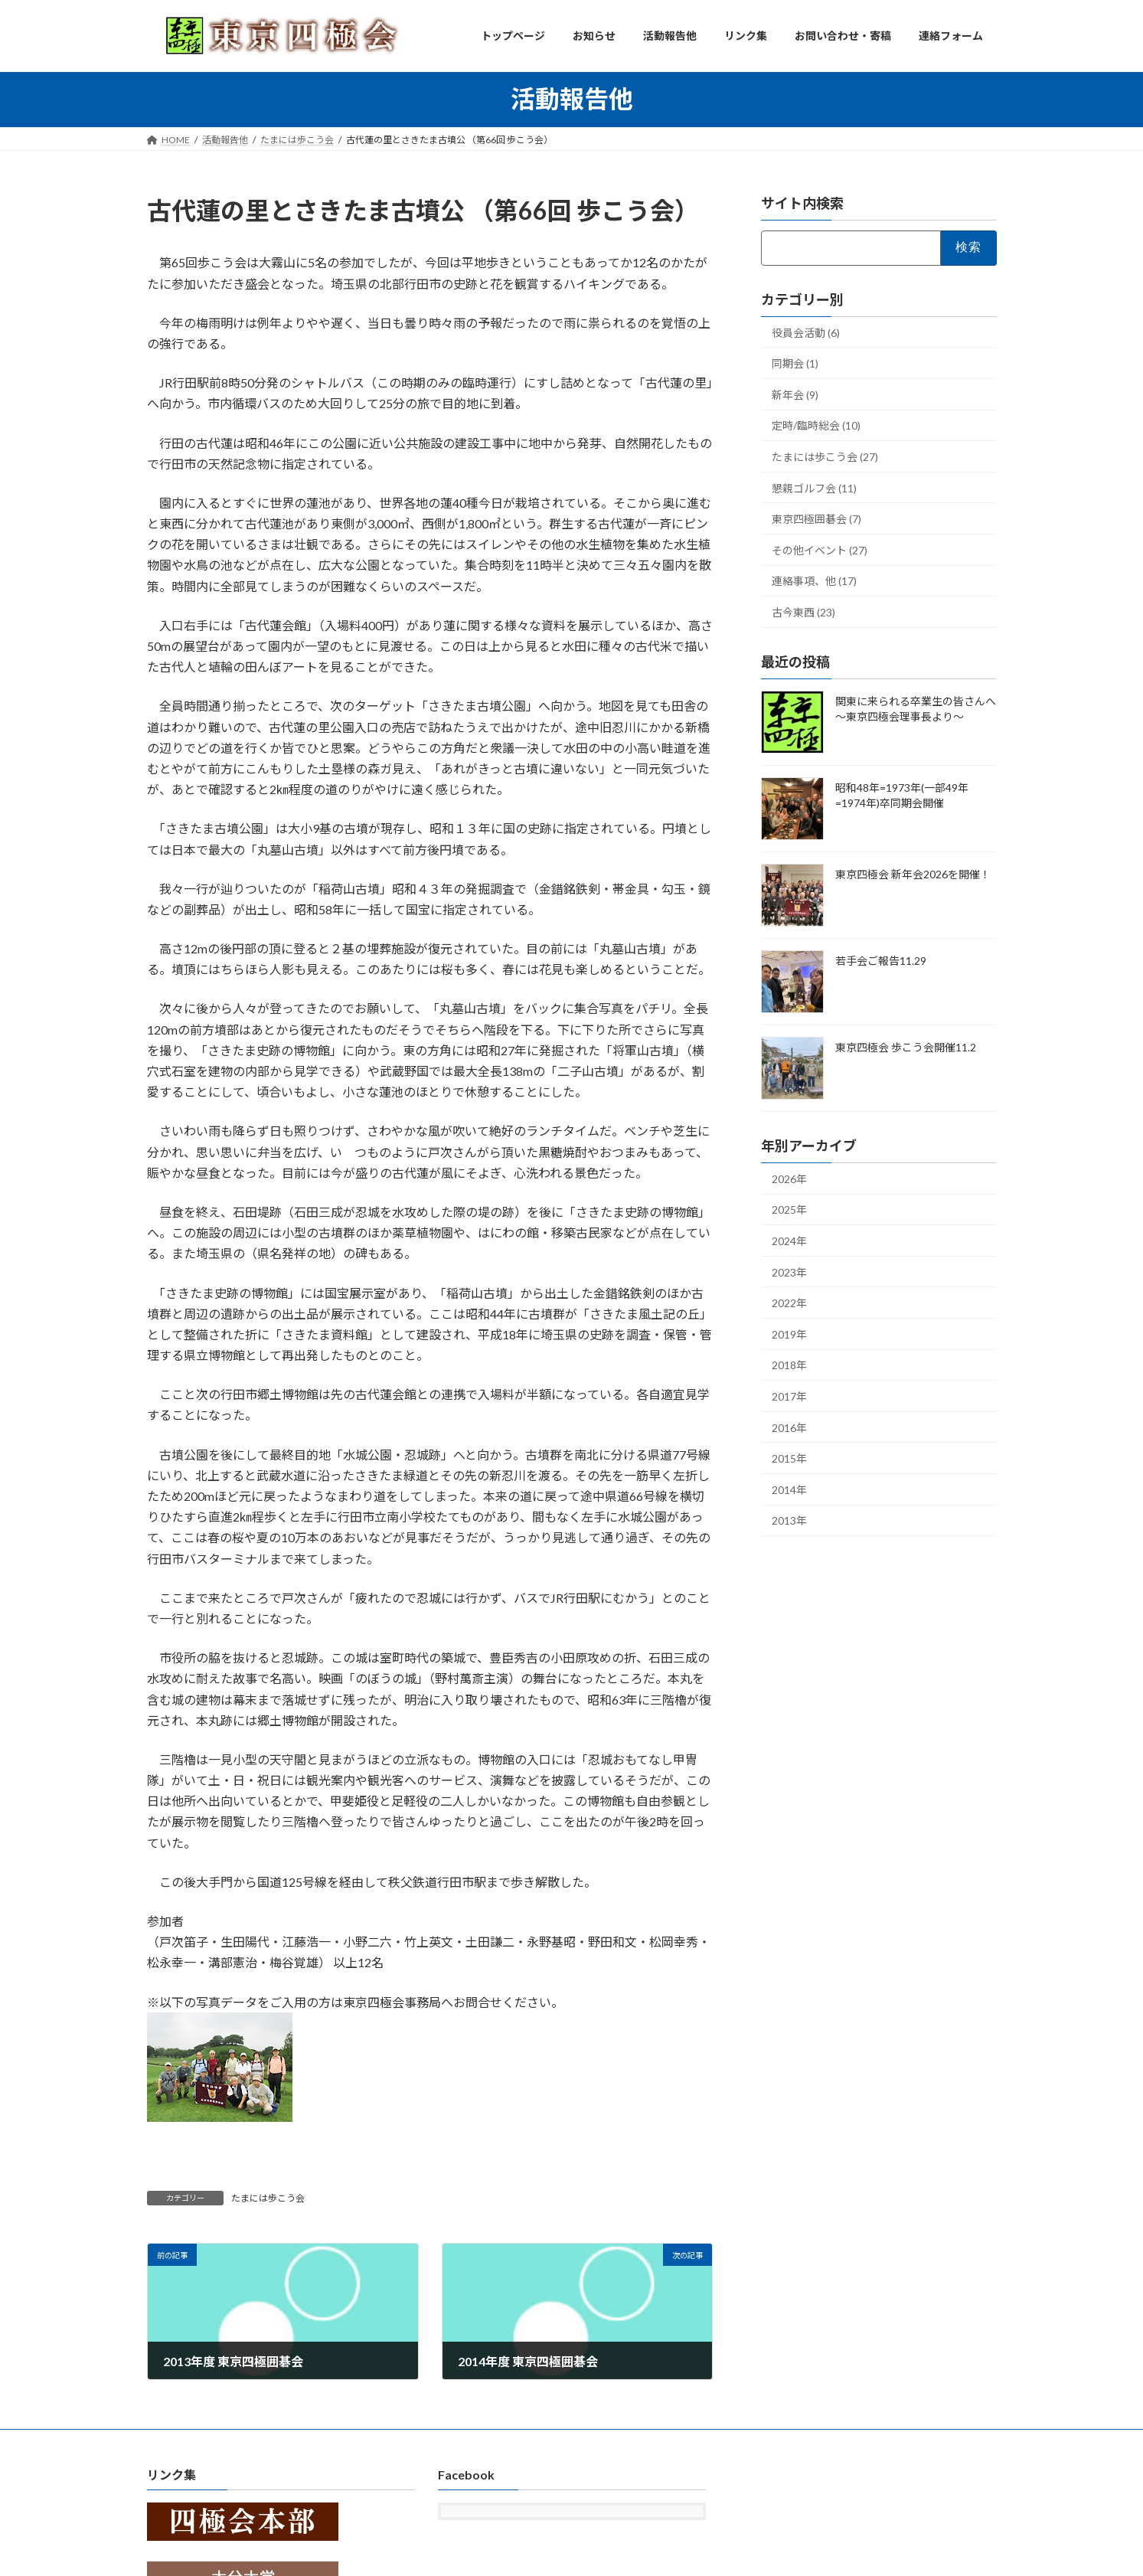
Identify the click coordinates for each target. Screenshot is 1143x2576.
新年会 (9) (795, 393)
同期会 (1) (795, 363)
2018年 (789, 1364)
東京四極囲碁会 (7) (816, 518)
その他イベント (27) (819, 549)
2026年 (789, 1178)
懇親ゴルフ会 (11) (814, 487)
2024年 (789, 1240)
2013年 (789, 1520)
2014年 (789, 1489)
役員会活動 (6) (806, 331)
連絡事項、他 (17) (814, 580)
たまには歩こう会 (268, 2198)
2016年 (789, 1426)
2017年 (789, 1396)
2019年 (789, 1333)
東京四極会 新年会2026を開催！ (913, 873)
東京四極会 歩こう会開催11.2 (905, 1046)
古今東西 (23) (803, 612)
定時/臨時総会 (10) (816, 425)
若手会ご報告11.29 (880, 959)
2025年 (789, 1209)
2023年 (789, 1271)
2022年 (789, 1302)
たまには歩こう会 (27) (825, 456)
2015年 (789, 1458)
